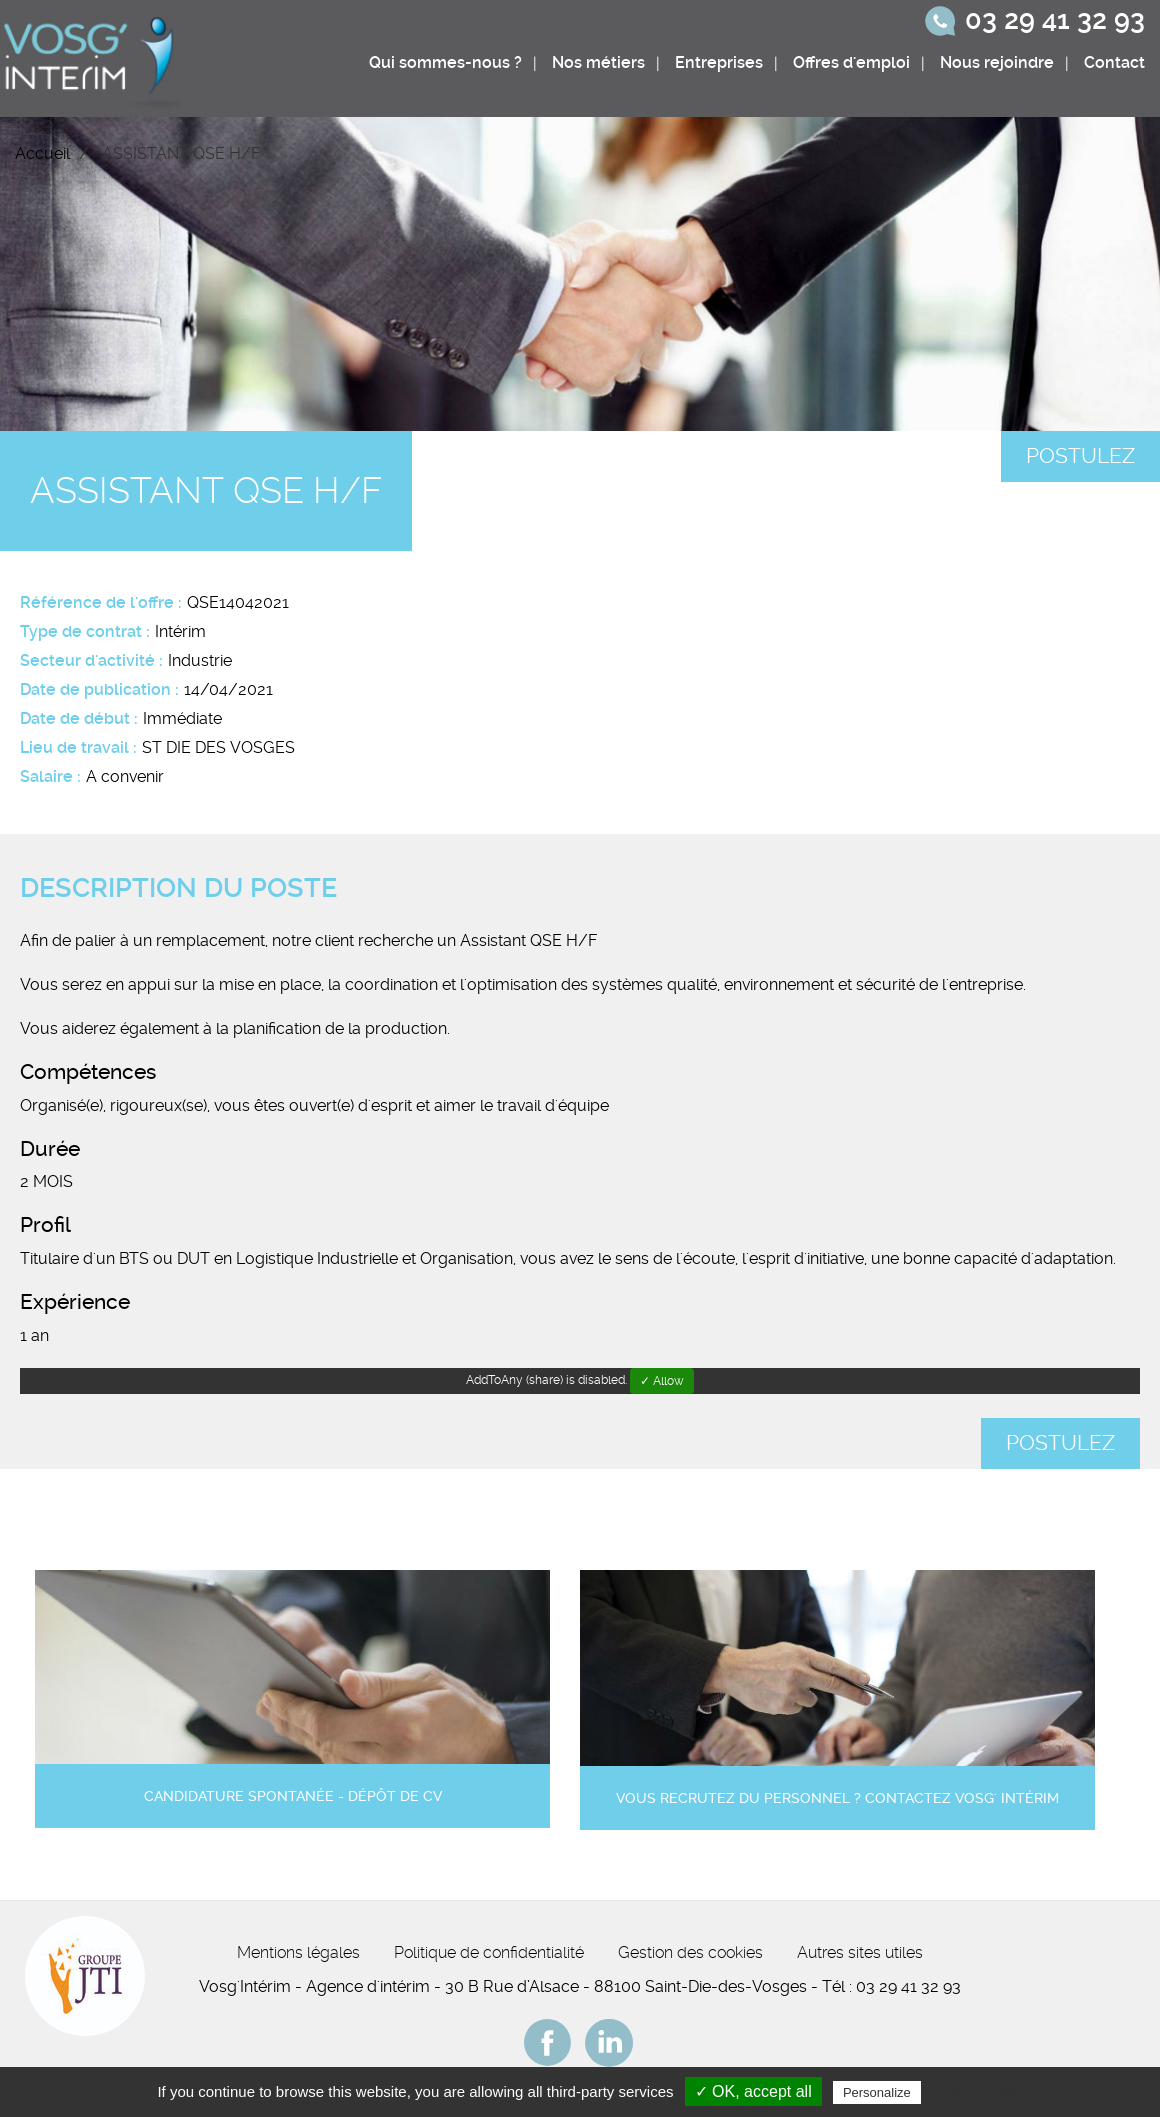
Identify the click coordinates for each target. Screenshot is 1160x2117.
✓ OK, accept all (753, 2091)
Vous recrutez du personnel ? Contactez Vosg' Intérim (837, 1798)
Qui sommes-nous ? (445, 62)
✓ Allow (662, 1381)
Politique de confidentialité (489, 1952)
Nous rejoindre (997, 62)
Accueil (42, 153)
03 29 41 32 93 (1055, 20)
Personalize (877, 2092)
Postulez (1080, 456)
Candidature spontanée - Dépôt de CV (293, 1796)
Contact (1114, 62)
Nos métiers (598, 62)
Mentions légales (298, 1952)
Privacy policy (974, 2092)
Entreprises (719, 62)
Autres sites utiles (860, 1952)
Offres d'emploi (851, 62)
